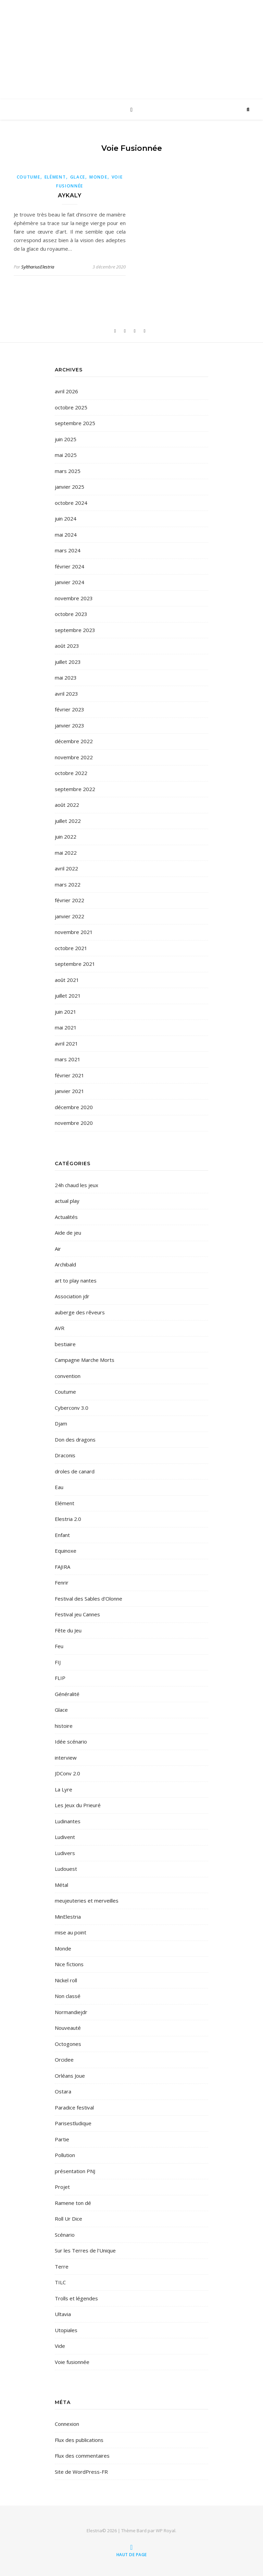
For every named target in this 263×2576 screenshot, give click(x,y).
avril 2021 (66, 1043)
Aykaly (70, 195)
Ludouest (66, 1868)
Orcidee (64, 2059)
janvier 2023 (69, 725)
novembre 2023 (74, 598)
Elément (55, 177)
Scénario (65, 2234)
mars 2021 (67, 1059)
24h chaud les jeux (76, 1185)
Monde (98, 177)
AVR (59, 1328)
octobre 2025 (71, 407)
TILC (60, 2282)
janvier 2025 (69, 486)
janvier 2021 (69, 1091)
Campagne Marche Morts (84, 1359)
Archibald (65, 1264)
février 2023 (69, 709)
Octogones (68, 2043)
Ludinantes (67, 1821)
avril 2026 (66, 391)
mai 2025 (66, 454)
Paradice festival (74, 2107)
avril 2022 (66, 868)
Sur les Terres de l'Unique (85, 2250)
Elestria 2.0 (68, 1518)
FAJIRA (62, 1566)
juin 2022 (65, 836)
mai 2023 (66, 677)
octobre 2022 (71, 773)
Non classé (67, 1996)
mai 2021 (66, 1027)
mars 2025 (67, 471)
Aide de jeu (68, 1232)
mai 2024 (66, 534)
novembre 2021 (74, 932)
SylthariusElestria (37, 267)
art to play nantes (76, 1280)
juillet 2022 (68, 820)
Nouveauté (68, 2027)
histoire (64, 1725)
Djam (61, 1423)
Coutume (28, 177)
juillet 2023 (68, 661)
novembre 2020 (74, 1122)
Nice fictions (69, 1964)
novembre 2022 (74, 757)
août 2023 (67, 645)
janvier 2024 (69, 582)
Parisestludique (73, 2123)
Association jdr (72, 1296)
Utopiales (66, 2330)
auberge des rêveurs (80, 1312)
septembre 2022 (75, 789)
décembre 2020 (74, 1107)
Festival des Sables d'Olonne (88, 1598)
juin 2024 (65, 518)
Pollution (65, 2155)
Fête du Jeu (68, 1630)
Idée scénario (71, 1741)
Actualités (66, 1216)
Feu (59, 1646)
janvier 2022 (69, 916)
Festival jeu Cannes (77, 1614)
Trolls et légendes (76, 2298)
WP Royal (165, 2530)
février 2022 (69, 900)
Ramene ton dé (73, 2202)
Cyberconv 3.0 (71, 1407)
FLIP (60, 1677)
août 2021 (67, 979)
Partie (62, 2139)
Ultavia (63, 2314)
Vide (60, 2345)
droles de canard (75, 1471)
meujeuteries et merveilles (86, 1900)
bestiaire (65, 1344)
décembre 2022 (74, 741)
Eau (59, 1487)
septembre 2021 (75, 963)
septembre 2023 (75, 630)
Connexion (67, 2423)
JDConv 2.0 (67, 1773)
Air (58, 1248)
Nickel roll (66, 1980)
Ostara (63, 2091)
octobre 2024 (71, 502)
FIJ (58, 1662)
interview (66, 1757)
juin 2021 (65, 1011)
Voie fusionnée (72, 2361)
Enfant (62, 1535)
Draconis (65, 1455)
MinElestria (68, 1916)
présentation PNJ (75, 2171)
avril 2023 (66, 693)
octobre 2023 (71, 613)
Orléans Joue (70, 2075)
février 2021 (69, 1075)
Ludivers (65, 1853)
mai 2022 (66, 852)
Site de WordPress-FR (81, 2471)
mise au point (70, 1932)
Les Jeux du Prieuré (78, 1805)
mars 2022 (67, 884)
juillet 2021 (68, 995)
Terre (61, 2266)
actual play (67, 1200)
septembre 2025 (75, 423)
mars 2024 (67, 550)
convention (67, 1375)
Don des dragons (75, 1439)
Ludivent (65, 1837)
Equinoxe (65, 1550)
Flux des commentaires (82, 2455)
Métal (61, 1884)
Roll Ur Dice (68, 2218)
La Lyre (63, 1789)
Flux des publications (79, 2439)
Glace (78, 177)
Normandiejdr (71, 2012)
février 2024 (69, 566)
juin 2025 (65, 439)
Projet (62, 2186)
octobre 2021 (71, 948)
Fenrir (61, 1582)
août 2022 (67, 804)
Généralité (67, 1694)
